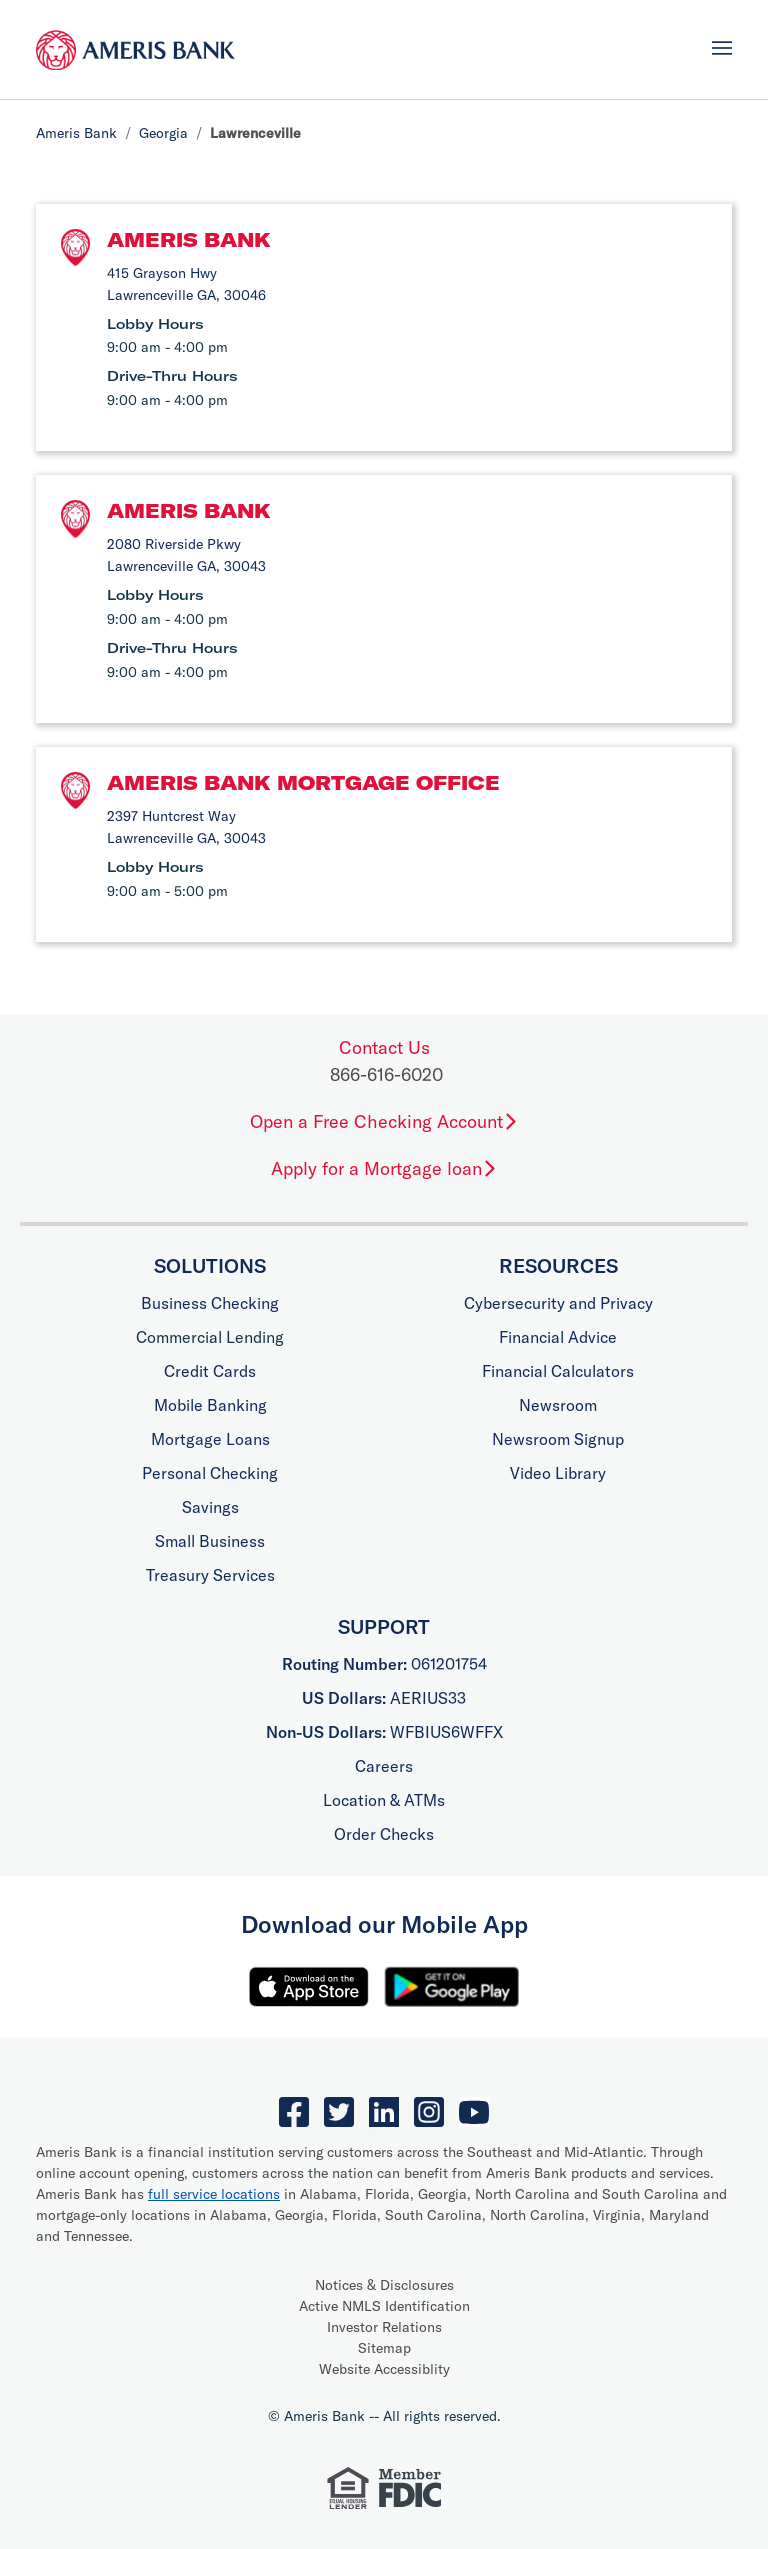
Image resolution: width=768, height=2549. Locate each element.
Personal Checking (210, 1473)
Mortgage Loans (210, 1439)
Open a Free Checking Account (384, 1121)
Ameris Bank (76, 133)
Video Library (558, 1473)
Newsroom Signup (558, 1439)
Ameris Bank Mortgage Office (303, 782)
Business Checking (210, 1303)
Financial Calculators (558, 1371)
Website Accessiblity (384, 2369)
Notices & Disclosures (384, 2285)
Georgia (163, 133)
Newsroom (558, 1405)
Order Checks (384, 1834)
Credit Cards (210, 1371)
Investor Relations (384, 2327)
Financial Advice (558, 1337)
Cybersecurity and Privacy (558, 1303)
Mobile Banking (210, 1405)
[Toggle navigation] (722, 48)
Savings (210, 1507)
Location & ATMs (384, 1800)
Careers (384, 1766)
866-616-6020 (386, 1074)
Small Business (210, 1541)
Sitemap (384, 2348)
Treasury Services (210, 1575)
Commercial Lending (210, 1337)
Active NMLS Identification (384, 2306)
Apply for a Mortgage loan (384, 1168)
